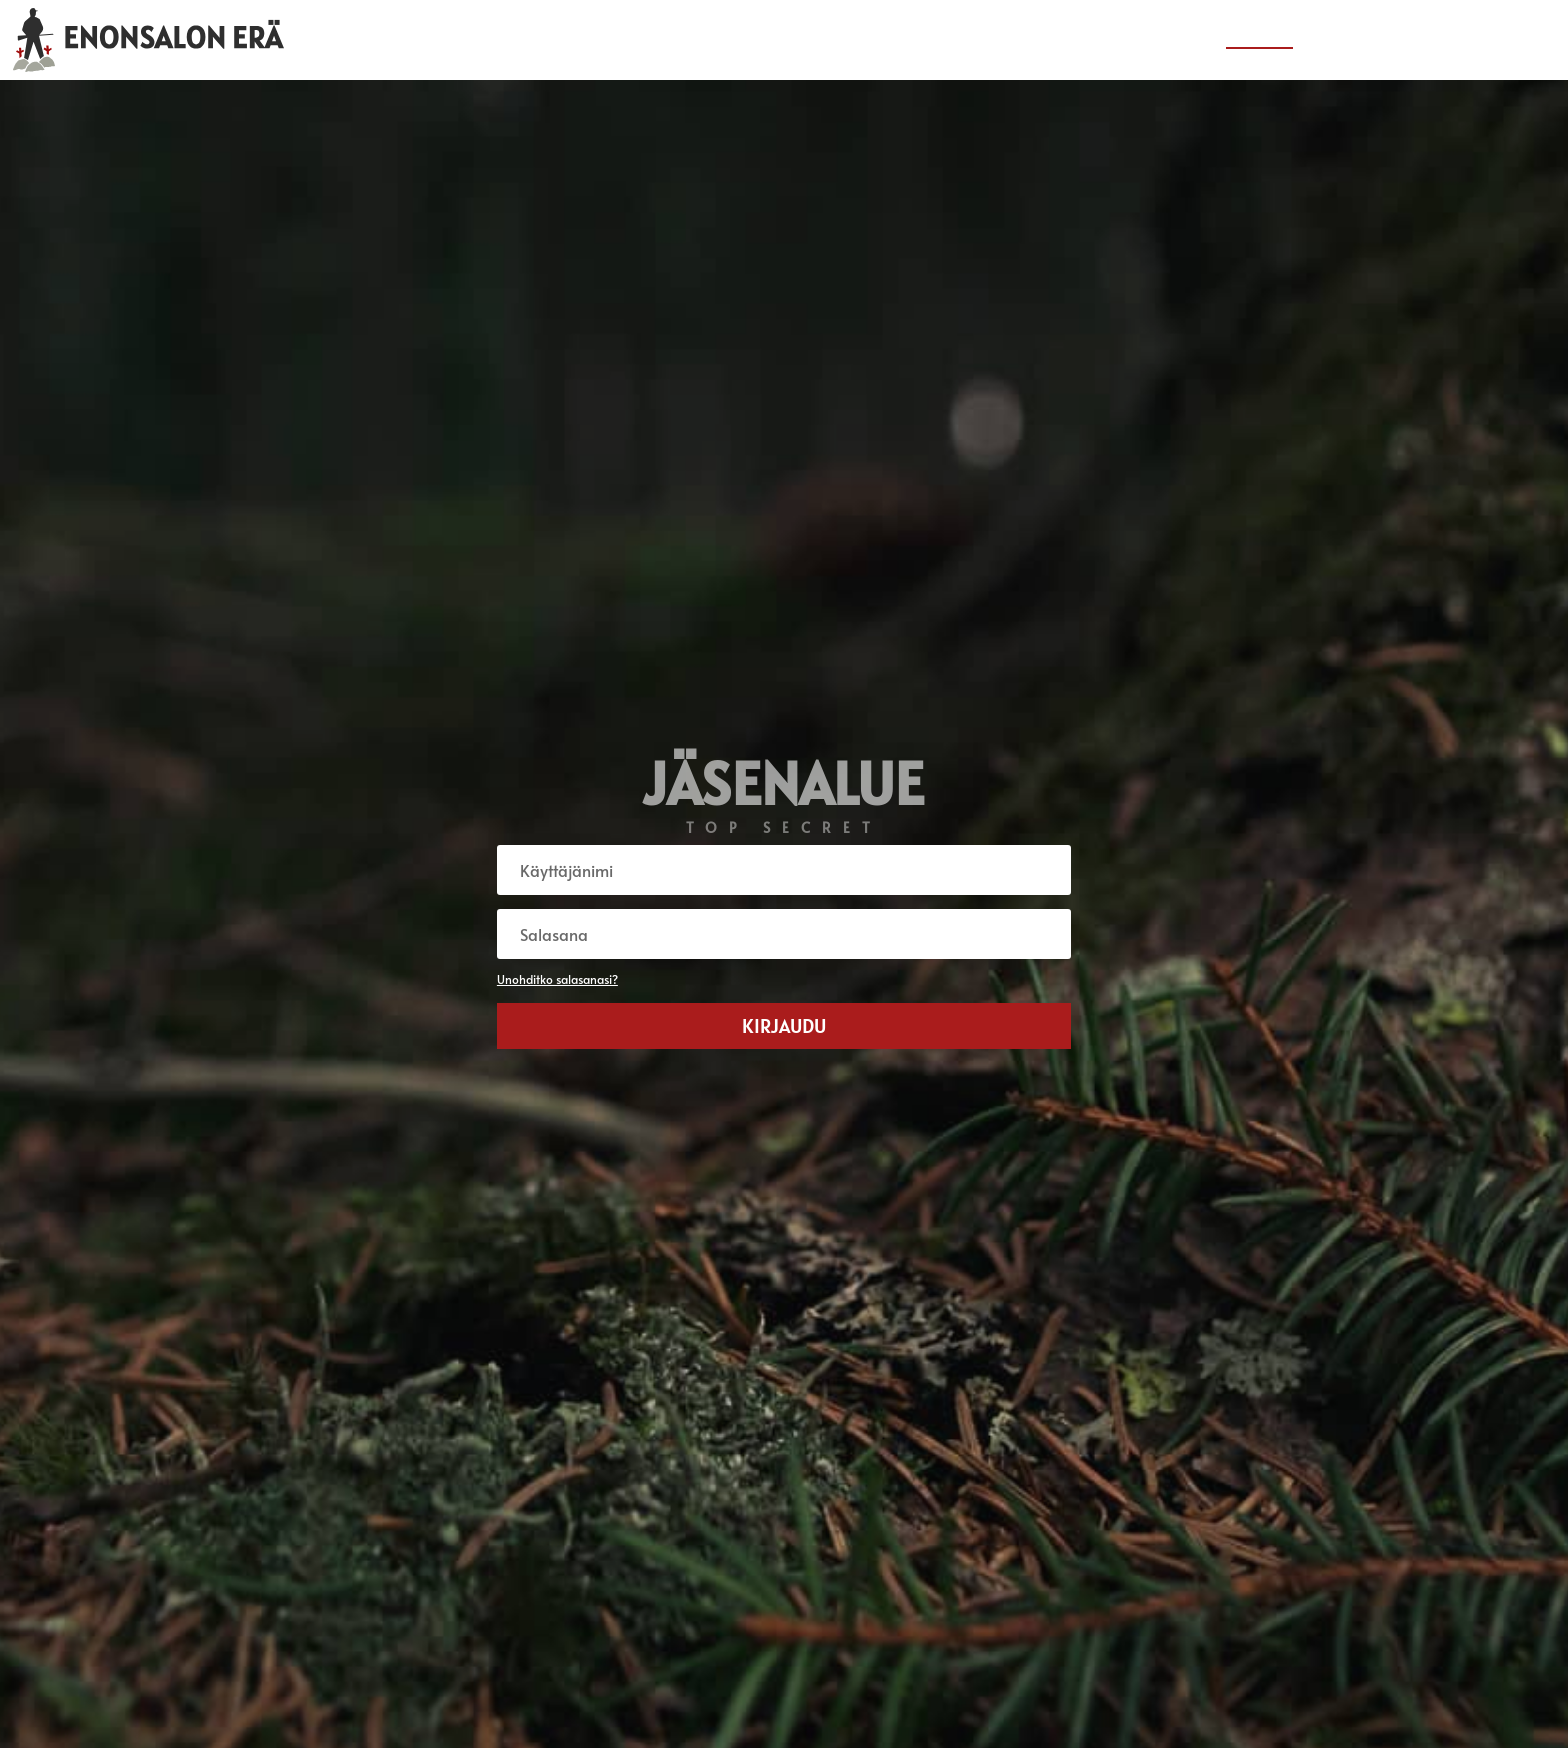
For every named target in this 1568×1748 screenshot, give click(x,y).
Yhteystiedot (1492, 41)
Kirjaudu (784, 1026)
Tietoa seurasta (1370, 41)
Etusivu (1071, 41)
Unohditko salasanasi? (557, 979)
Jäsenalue (1259, 41)
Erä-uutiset (1161, 41)
